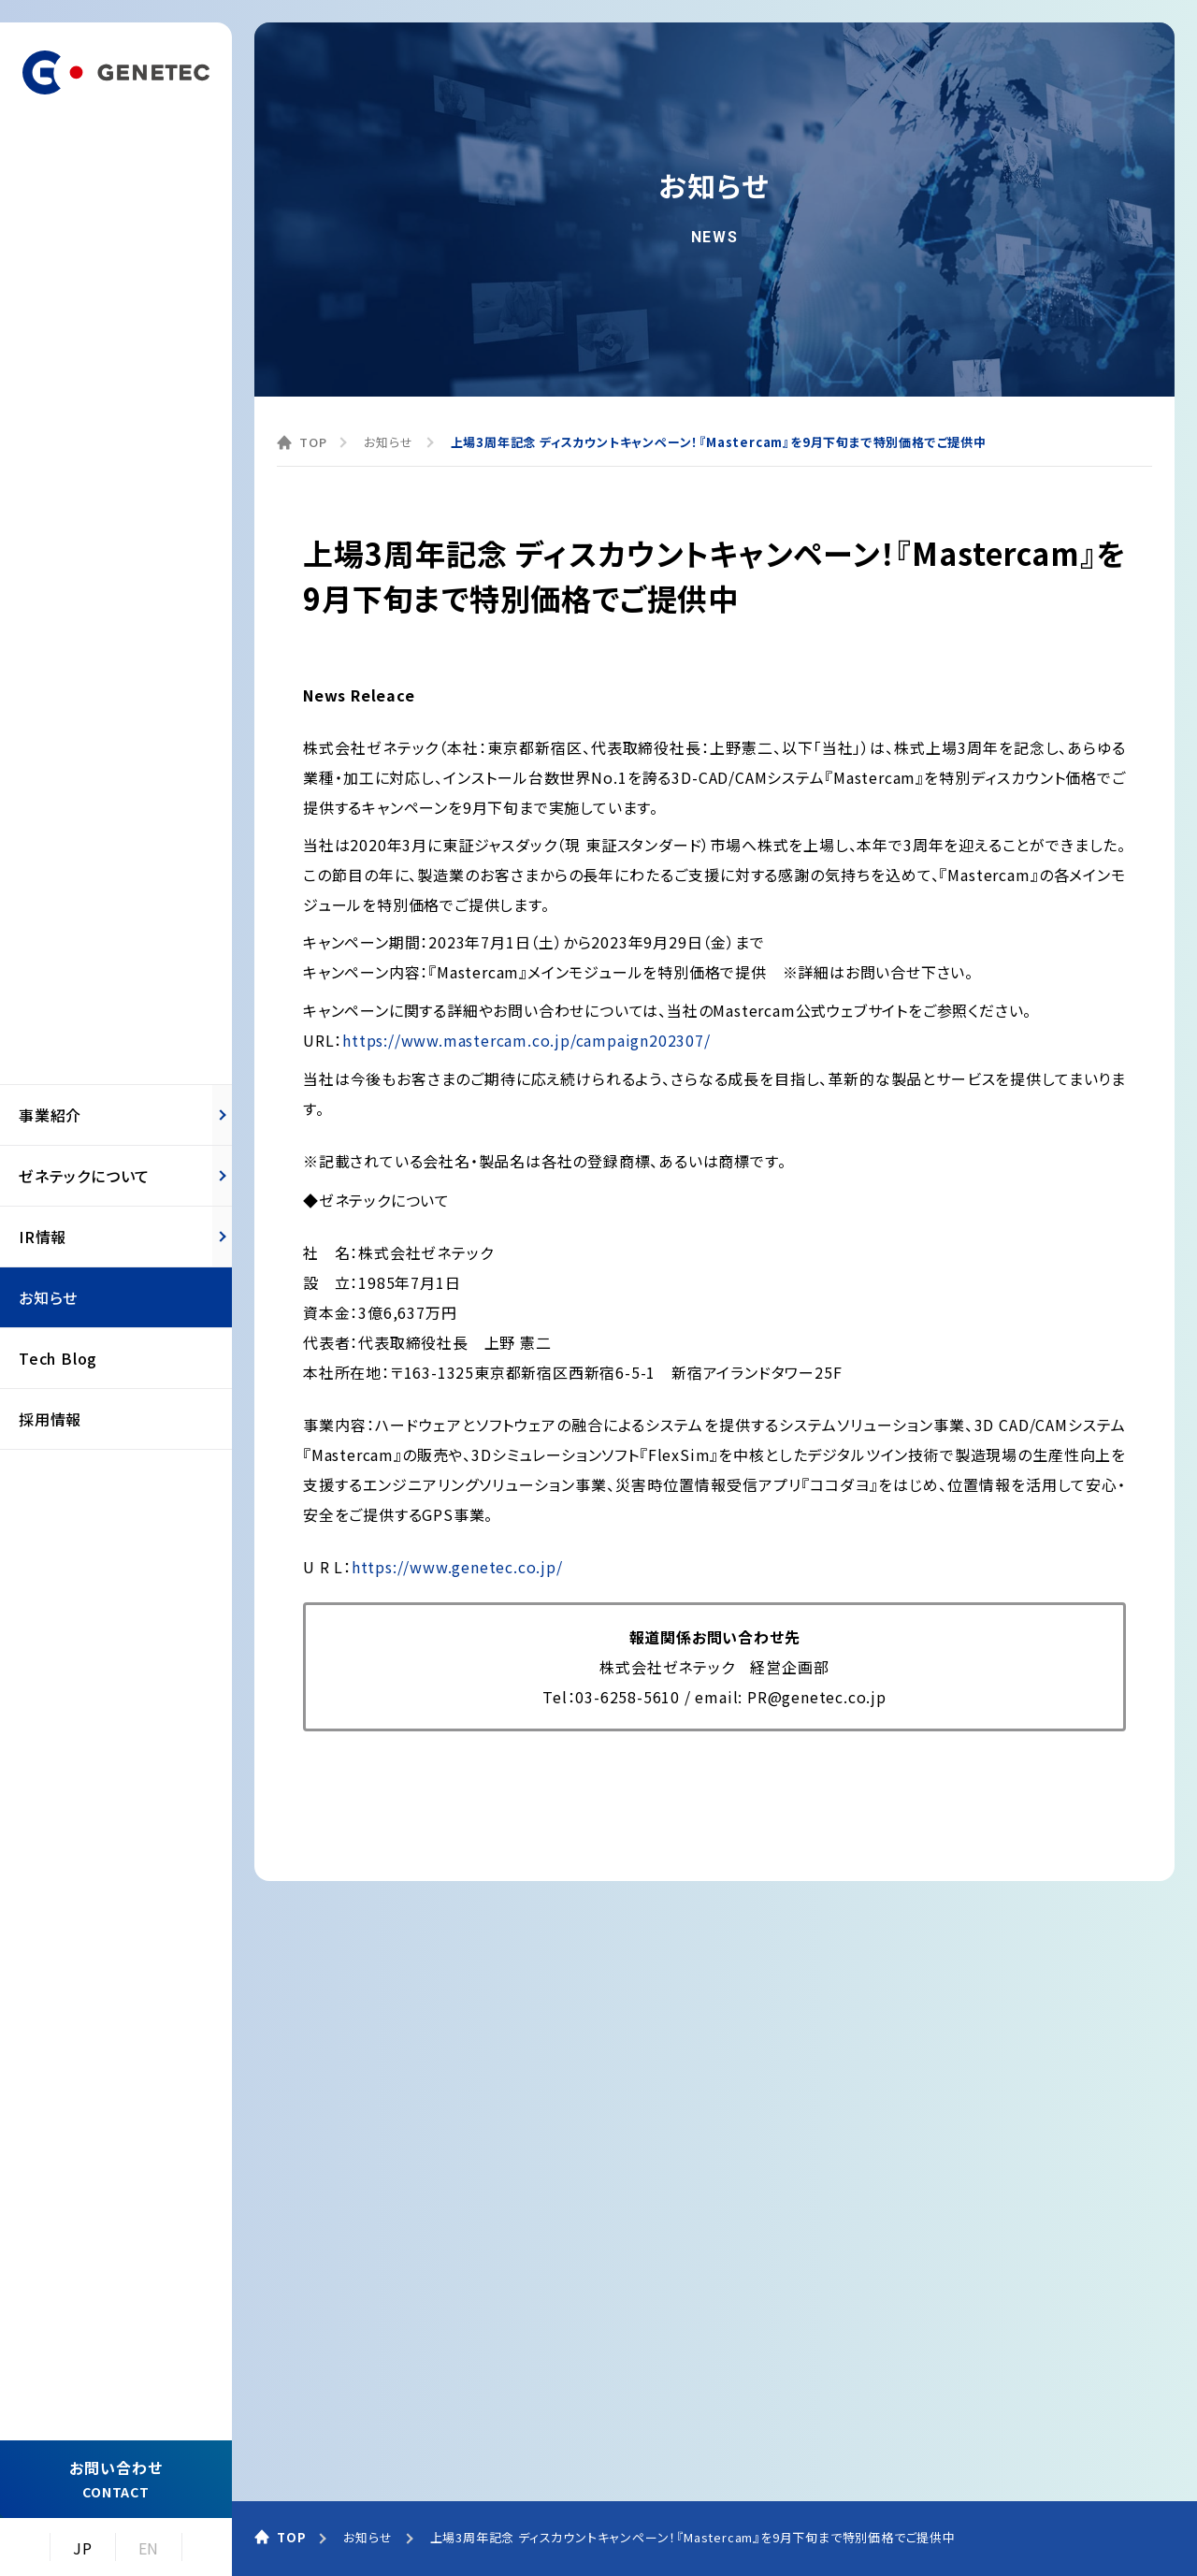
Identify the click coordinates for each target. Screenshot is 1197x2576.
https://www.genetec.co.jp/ (457, 1567)
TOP (312, 442)
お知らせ (388, 442)
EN (149, 2548)
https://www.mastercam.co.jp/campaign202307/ (526, 1040)
